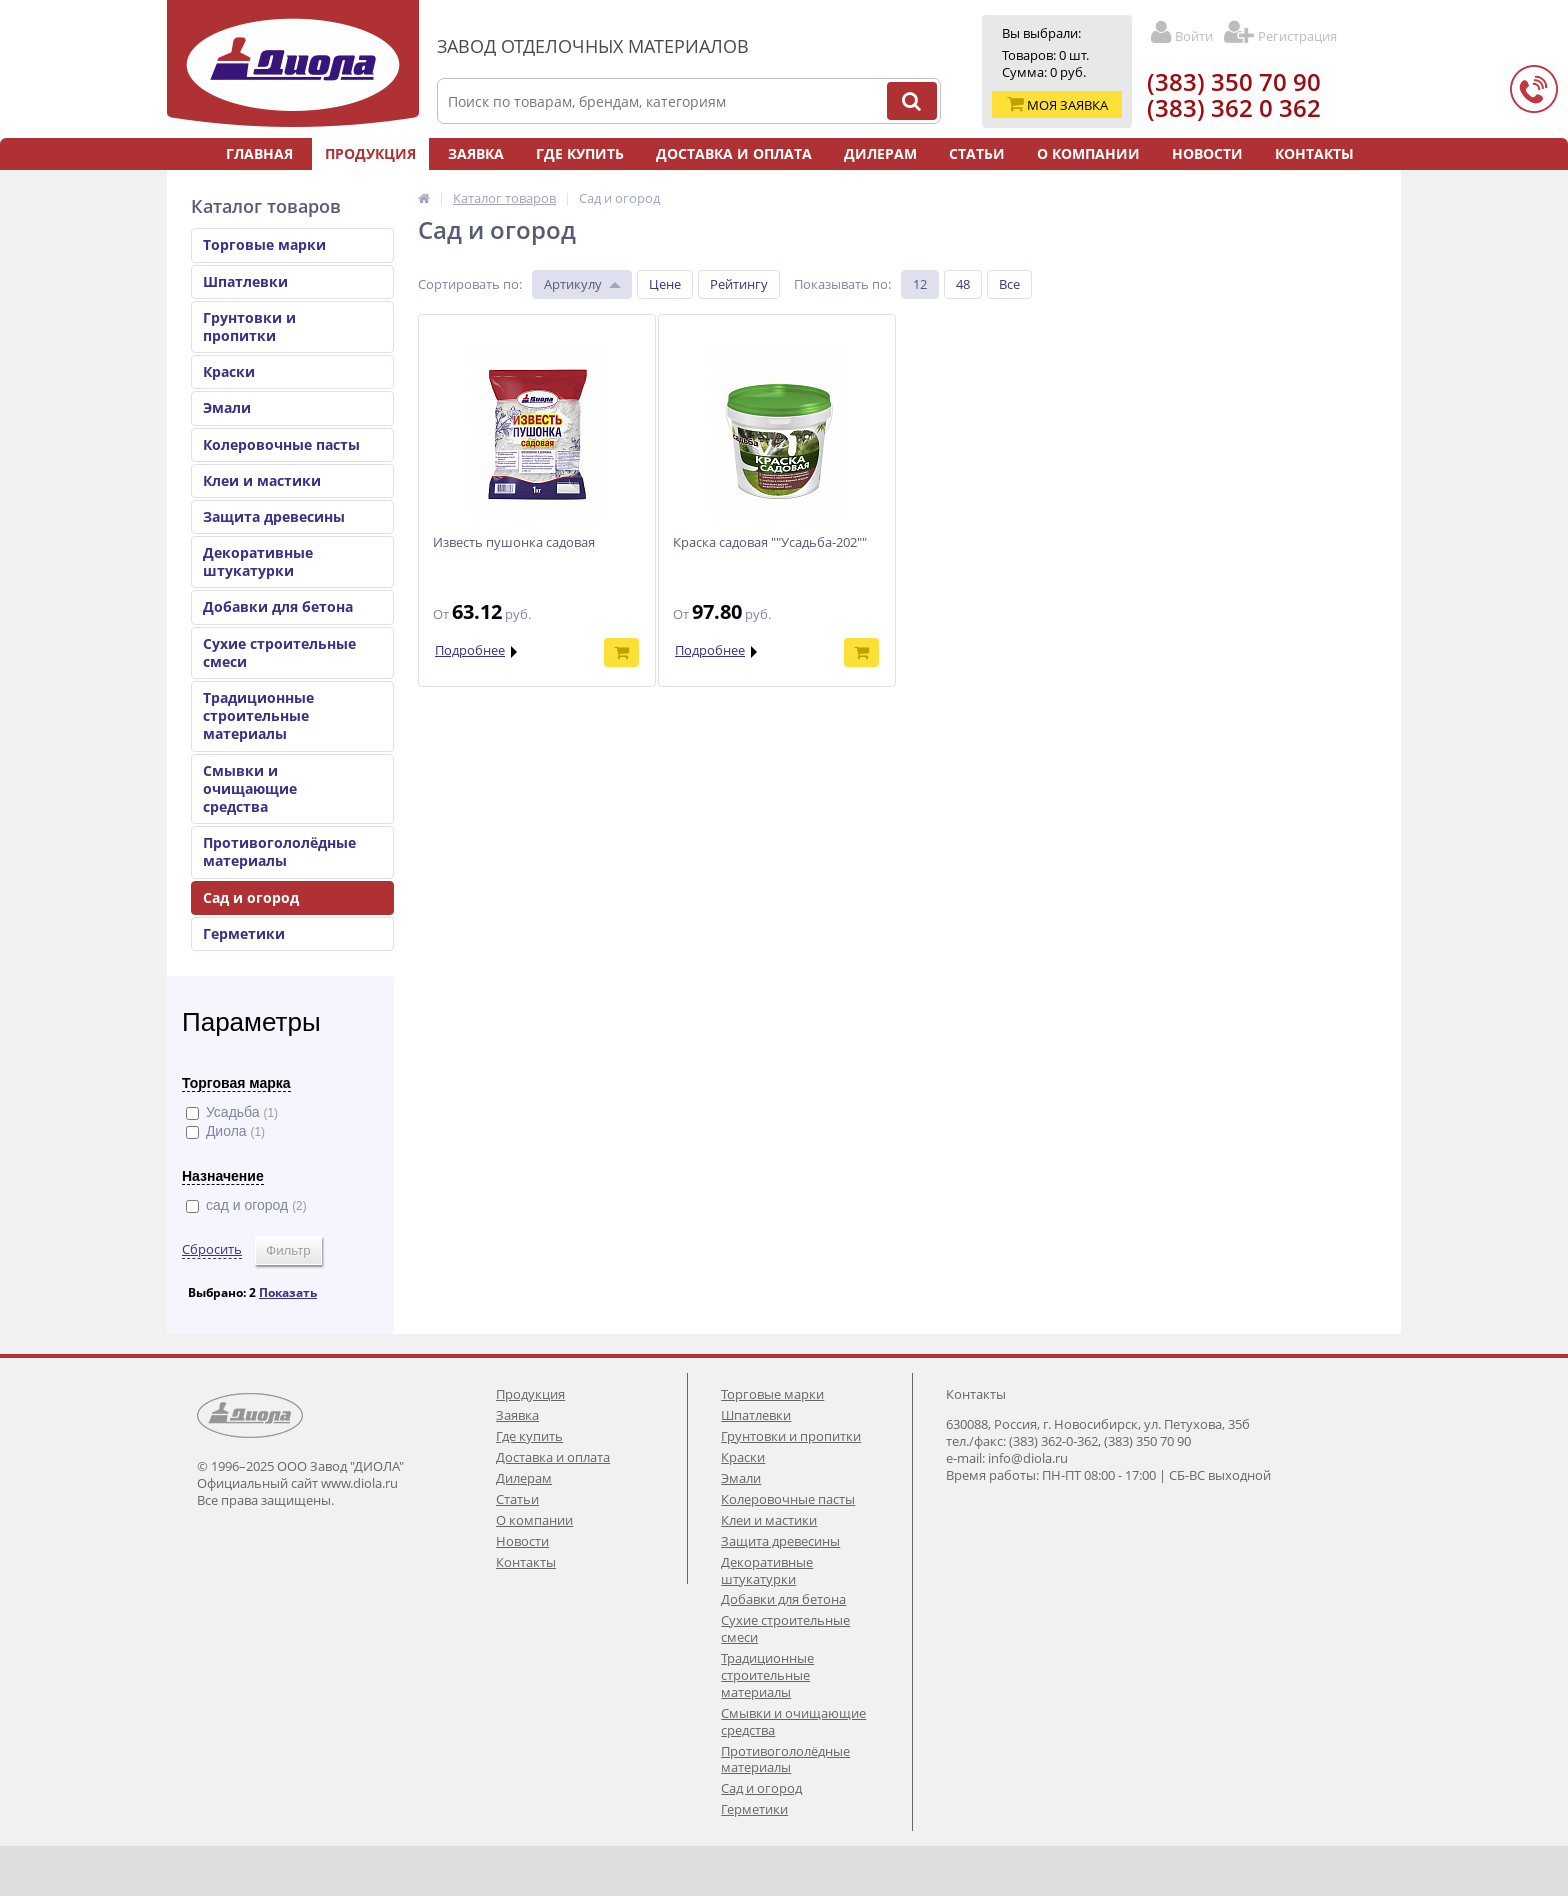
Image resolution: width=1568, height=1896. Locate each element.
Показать (288, 1292)
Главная (259, 153)
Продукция (370, 153)
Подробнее (470, 650)
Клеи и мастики (262, 480)
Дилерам (880, 153)
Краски (229, 371)
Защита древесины (274, 516)
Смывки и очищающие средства (250, 788)
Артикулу (573, 284)
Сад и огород (251, 897)
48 (963, 284)
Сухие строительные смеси (279, 652)
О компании (1088, 153)
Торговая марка (236, 1083)
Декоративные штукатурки (258, 561)
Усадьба (232, 1112)
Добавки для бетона (278, 606)
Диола (225, 1131)
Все (1009, 284)
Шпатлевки (245, 281)
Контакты (1314, 153)
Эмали (227, 407)
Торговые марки (264, 244)
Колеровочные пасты (281, 444)
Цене (665, 284)
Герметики (244, 933)
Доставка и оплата (734, 153)
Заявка (476, 153)
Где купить (580, 153)
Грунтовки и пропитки (249, 326)
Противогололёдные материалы (279, 851)
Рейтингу (739, 284)
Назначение (223, 1176)
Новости (1207, 153)
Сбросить (212, 1249)
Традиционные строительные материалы (258, 715)
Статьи (977, 153)
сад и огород (246, 1205)
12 (920, 284)
